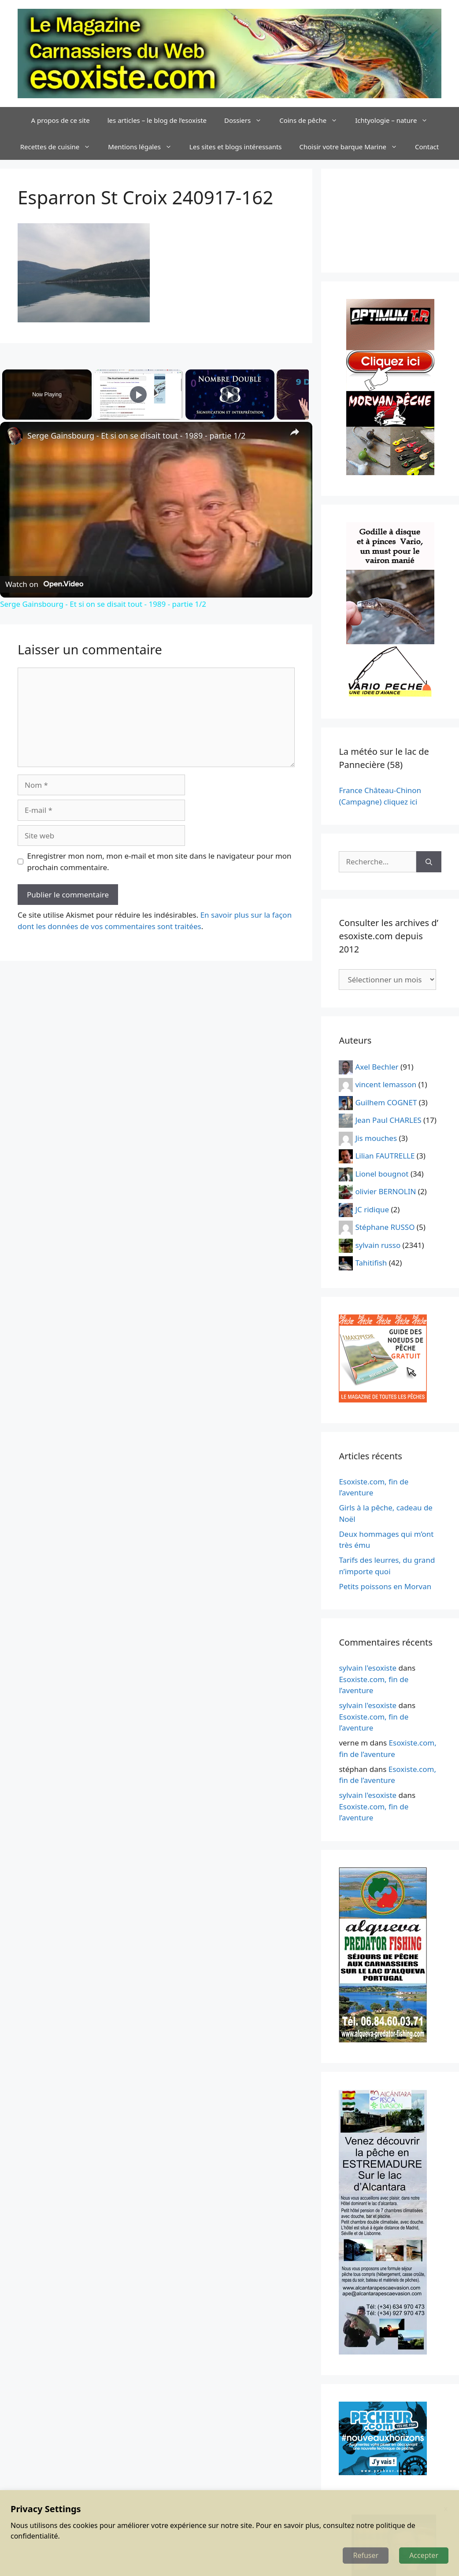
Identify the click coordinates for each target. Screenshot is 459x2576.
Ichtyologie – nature (396, 120)
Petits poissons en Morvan (385, 1586)
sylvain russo (377, 1245)
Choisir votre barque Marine (353, 146)
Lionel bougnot (381, 1173)
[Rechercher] (428, 861)
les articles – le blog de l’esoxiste (157, 120)
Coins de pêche (312, 120)
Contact (427, 146)
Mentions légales (144, 146)
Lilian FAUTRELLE (385, 1156)
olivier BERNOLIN (385, 1191)
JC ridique (372, 1209)
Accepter (423, 2555)
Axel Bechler (376, 1066)
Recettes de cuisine (60, 146)
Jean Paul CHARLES (388, 1120)
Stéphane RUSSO (385, 1227)
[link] (14, 436)
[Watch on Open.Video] (44, 584)
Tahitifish (371, 1263)
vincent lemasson (385, 1084)
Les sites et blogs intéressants (235, 146)
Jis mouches (376, 1138)
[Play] (228, 394)
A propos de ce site (60, 120)
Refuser (365, 2555)
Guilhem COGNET (386, 1102)
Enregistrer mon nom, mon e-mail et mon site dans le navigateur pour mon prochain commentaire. (159, 861)
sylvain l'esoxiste (367, 1668)
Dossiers (247, 120)
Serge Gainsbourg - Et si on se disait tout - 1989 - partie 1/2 (136, 435)
